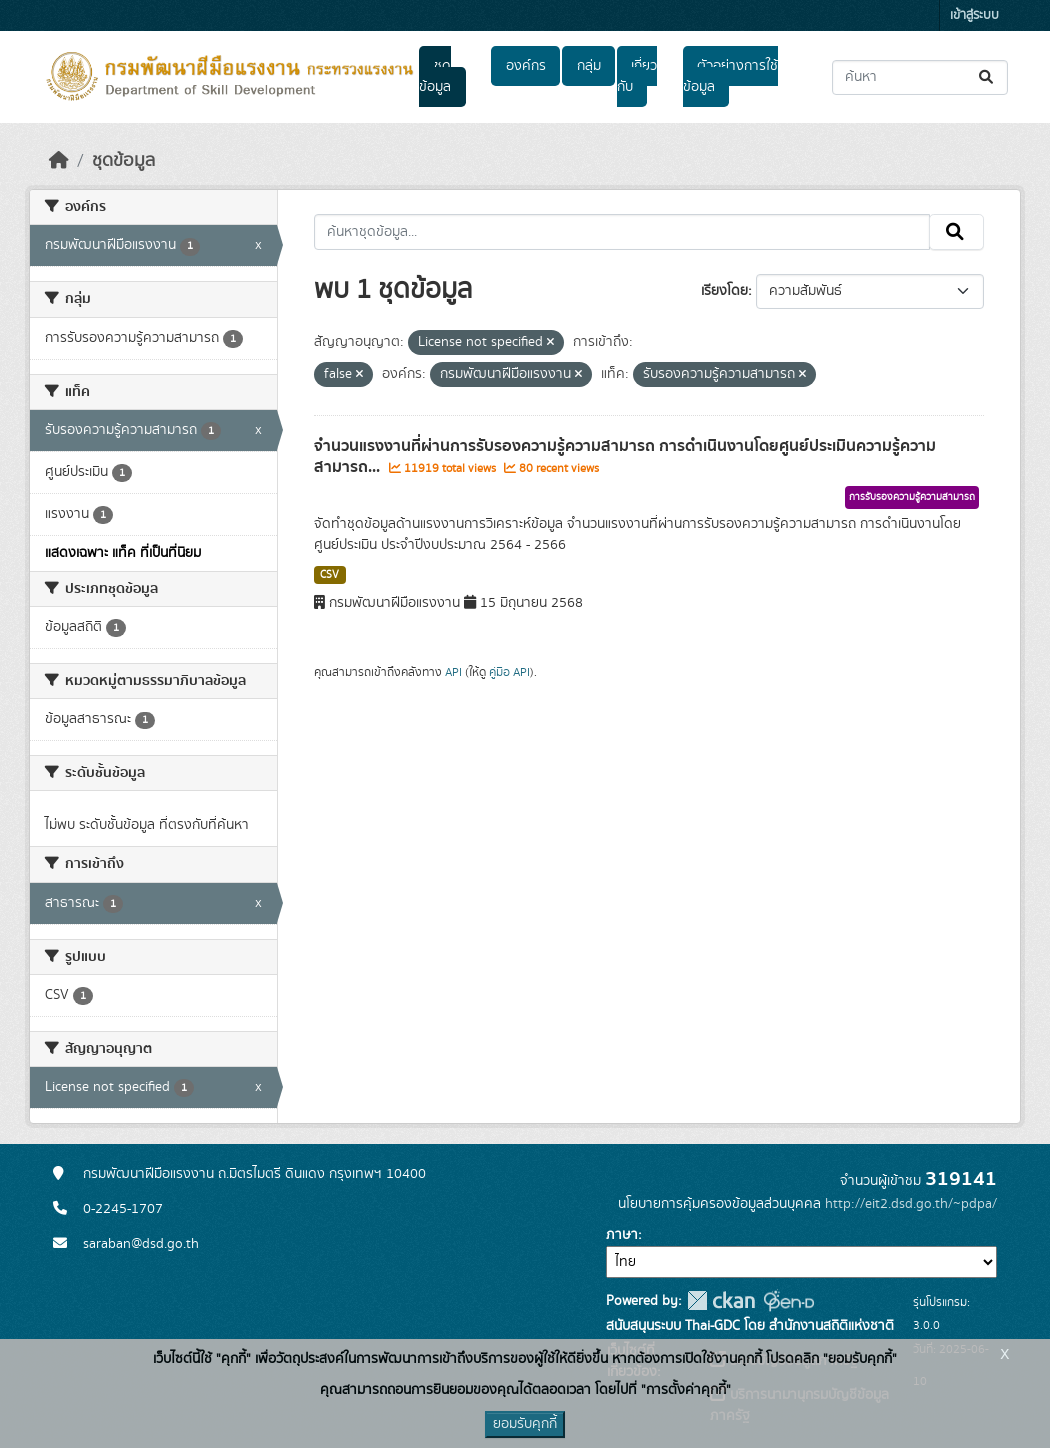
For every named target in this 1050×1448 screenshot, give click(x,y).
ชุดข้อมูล (435, 76)
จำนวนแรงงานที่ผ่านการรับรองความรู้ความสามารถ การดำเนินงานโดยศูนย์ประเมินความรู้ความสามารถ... (625, 456)
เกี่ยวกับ (637, 76)
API (453, 672)
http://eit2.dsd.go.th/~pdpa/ (911, 1204)
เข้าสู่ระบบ (974, 15)
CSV (329, 575)
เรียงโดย (724, 291)
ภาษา (622, 1235)
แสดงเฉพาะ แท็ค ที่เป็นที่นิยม (123, 553)
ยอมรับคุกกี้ (525, 1424)
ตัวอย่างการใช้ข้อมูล (730, 76)
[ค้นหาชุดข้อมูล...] (920, 77)
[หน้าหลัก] (59, 161)
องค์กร (526, 66)
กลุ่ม (589, 66)
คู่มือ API (509, 672)
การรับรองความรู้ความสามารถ (912, 497)
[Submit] (987, 77)
